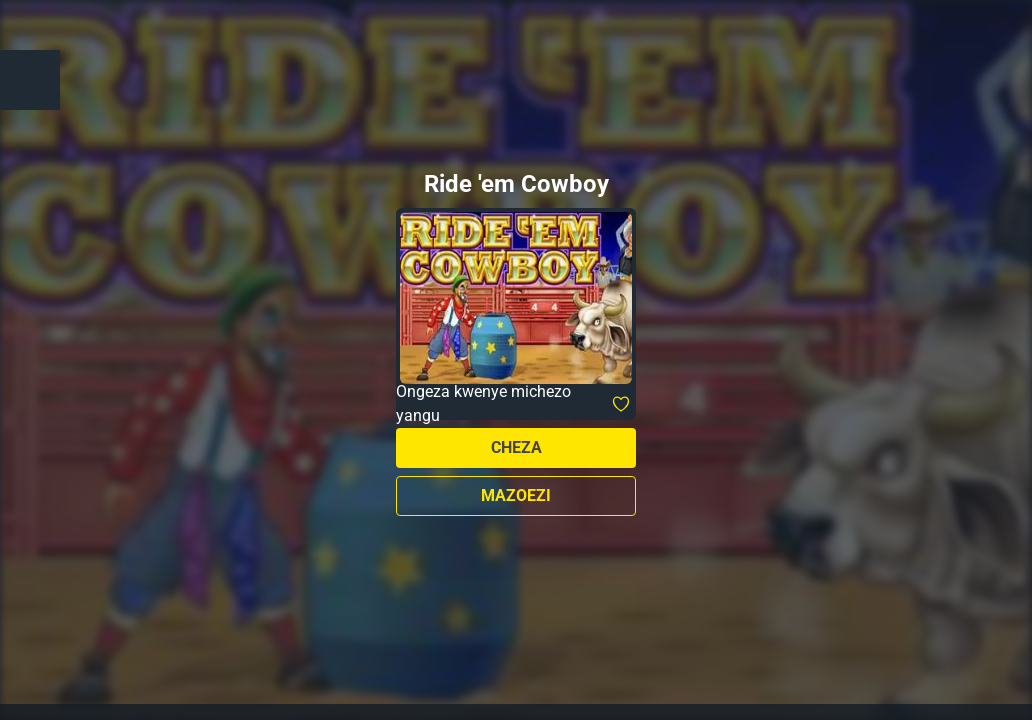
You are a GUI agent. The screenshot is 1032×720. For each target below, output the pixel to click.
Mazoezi (516, 495)
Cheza (516, 447)
